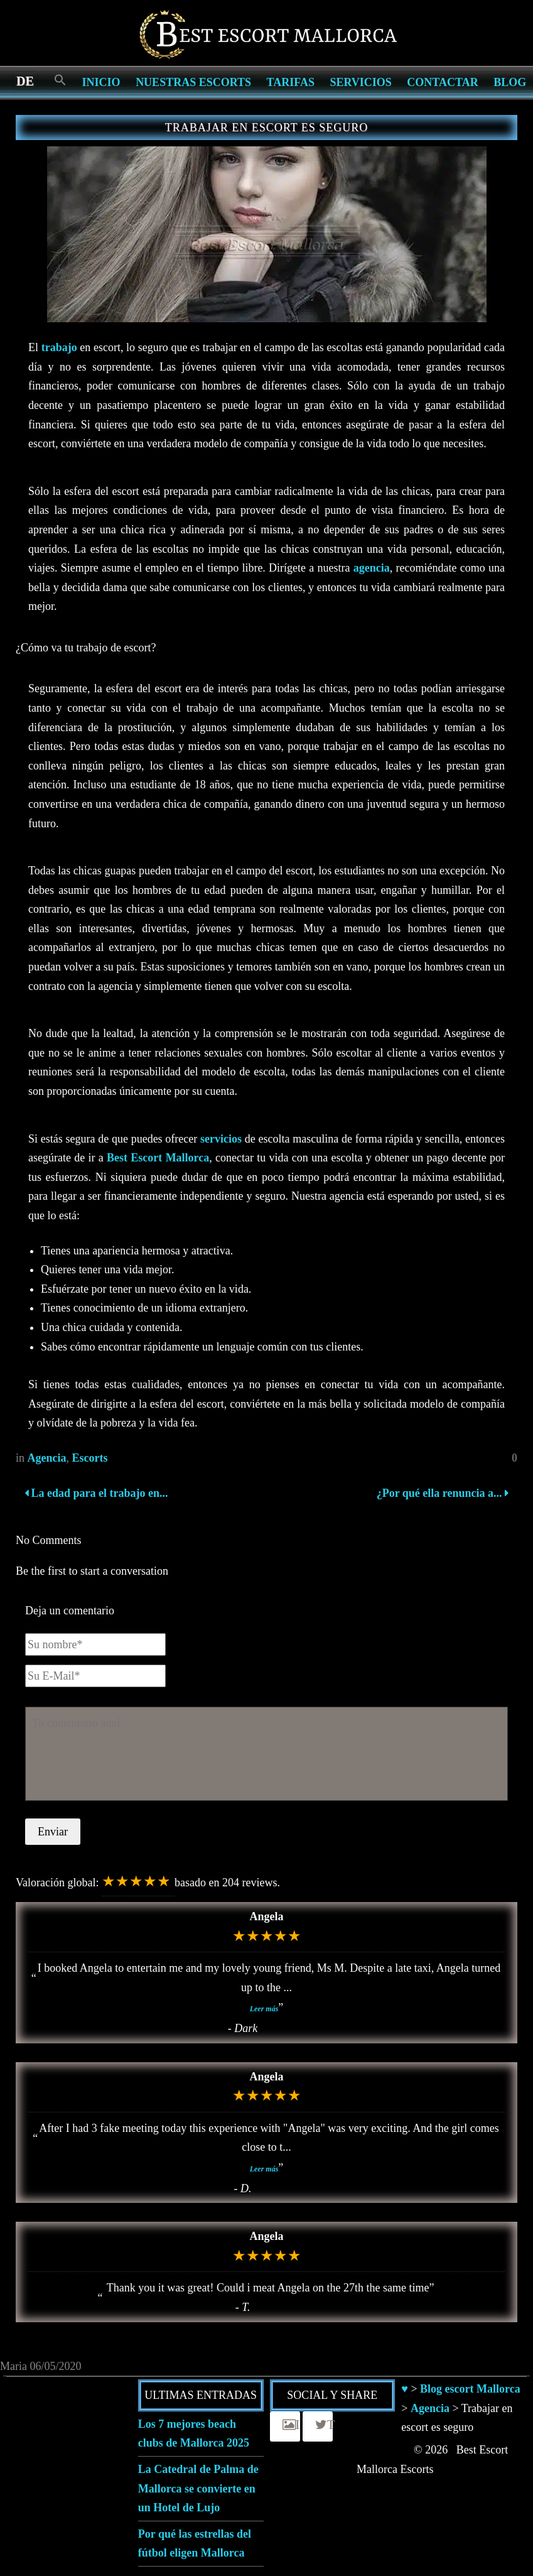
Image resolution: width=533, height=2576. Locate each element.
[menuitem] (25, 80)
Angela (267, 1916)
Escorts (90, 1458)
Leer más (264, 2008)
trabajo (59, 347)
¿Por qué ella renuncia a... (441, 1493)
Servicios (360, 82)
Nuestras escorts (193, 82)
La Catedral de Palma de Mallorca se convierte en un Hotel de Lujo (198, 2488)
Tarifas (291, 82)
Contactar (442, 82)
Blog (509, 82)
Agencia (47, 1458)
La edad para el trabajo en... (96, 1493)
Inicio (101, 82)
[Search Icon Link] (60, 80)
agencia (371, 568)
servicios (221, 1139)
